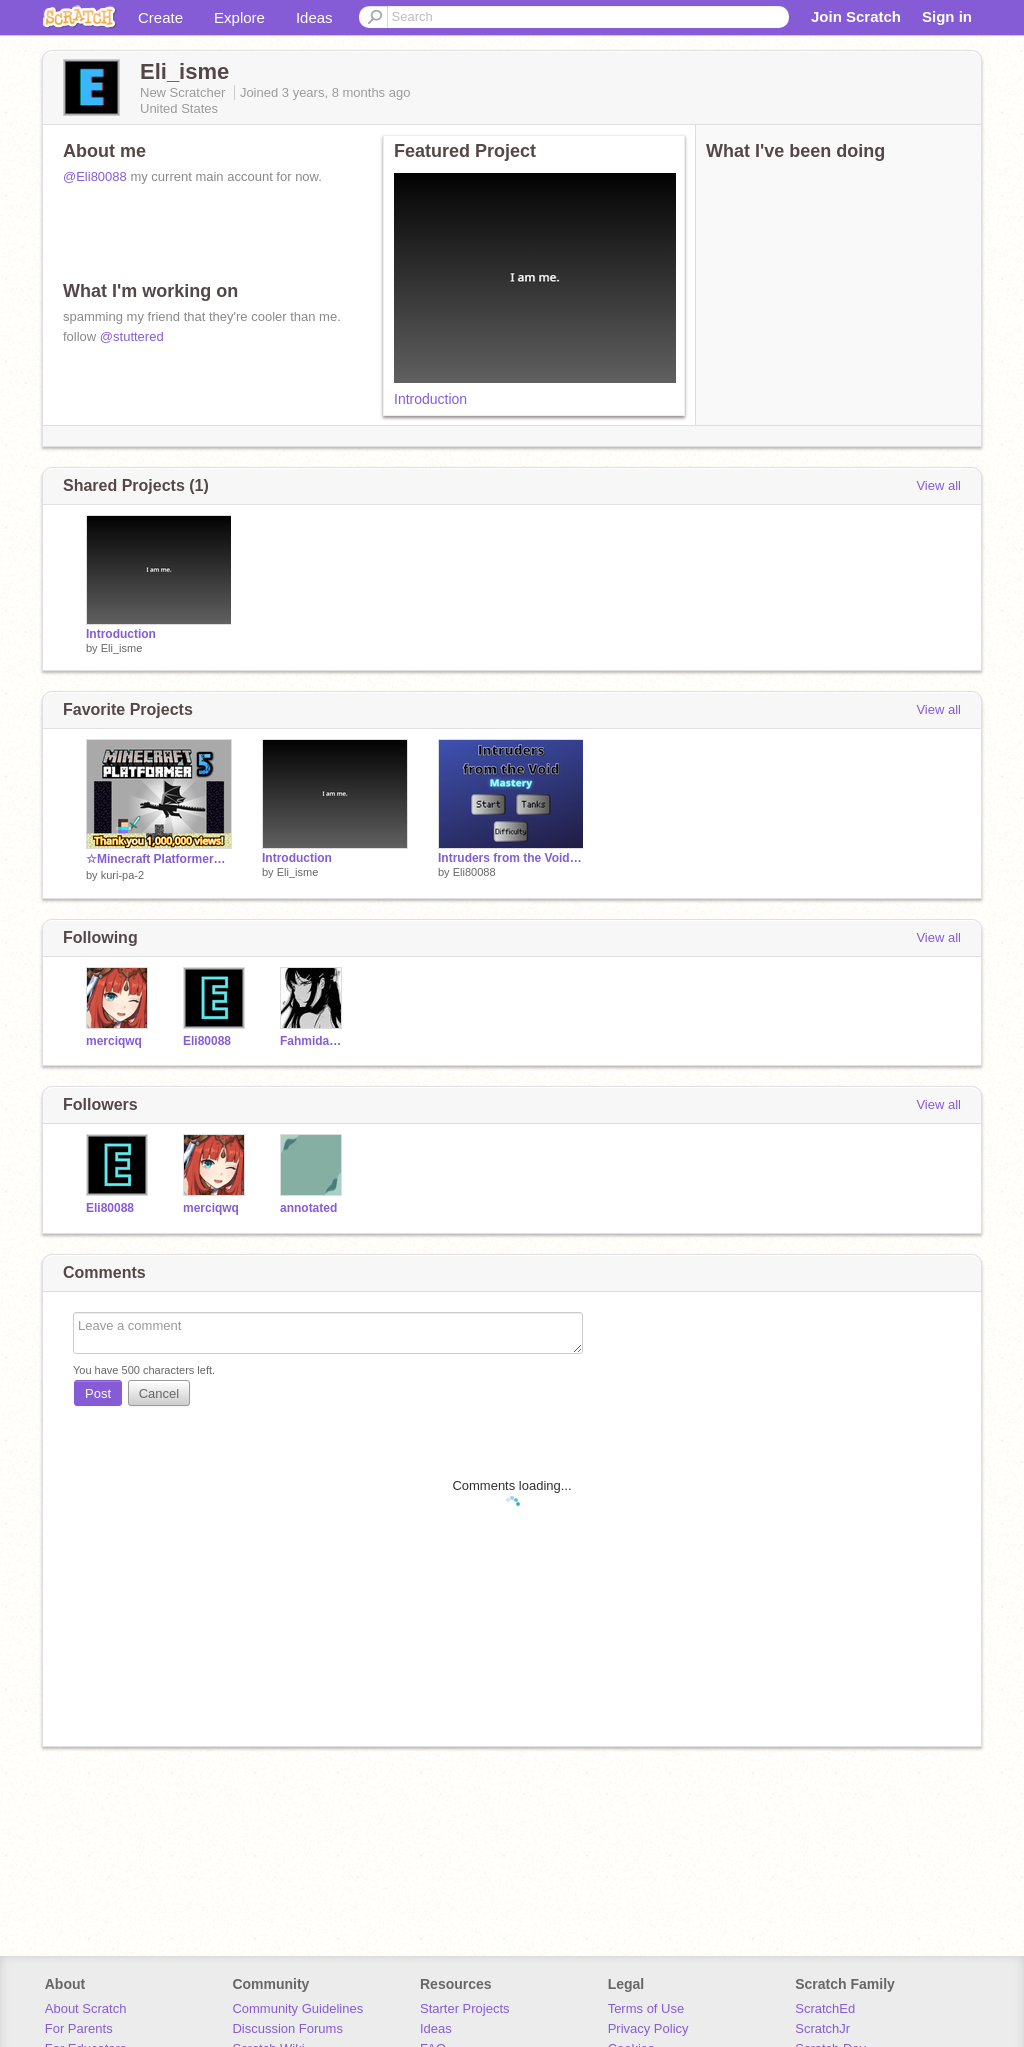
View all (938, 485)
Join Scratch (856, 16)
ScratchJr (822, 2028)
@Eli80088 (95, 176)
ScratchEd (825, 2008)
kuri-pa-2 (122, 875)
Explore (239, 17)
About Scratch (86, 2008)
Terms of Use (646, 2008)
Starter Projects (465, 2008)
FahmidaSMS (313, 1041)
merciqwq (114, 1041)
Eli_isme (122, 648)
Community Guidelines (297, 2008)
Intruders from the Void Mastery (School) (511, 858)
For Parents (79, 2028)
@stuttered (132, 336)
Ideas (314, 17)
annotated (308, 1208)
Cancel (159, 1393)
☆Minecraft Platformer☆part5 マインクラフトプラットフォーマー (159, 859)
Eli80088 (474, 872)
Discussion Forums (287, 2028)
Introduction (430, 399)
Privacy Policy (648, 2028)
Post (98, 1393)
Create (160, 17)
